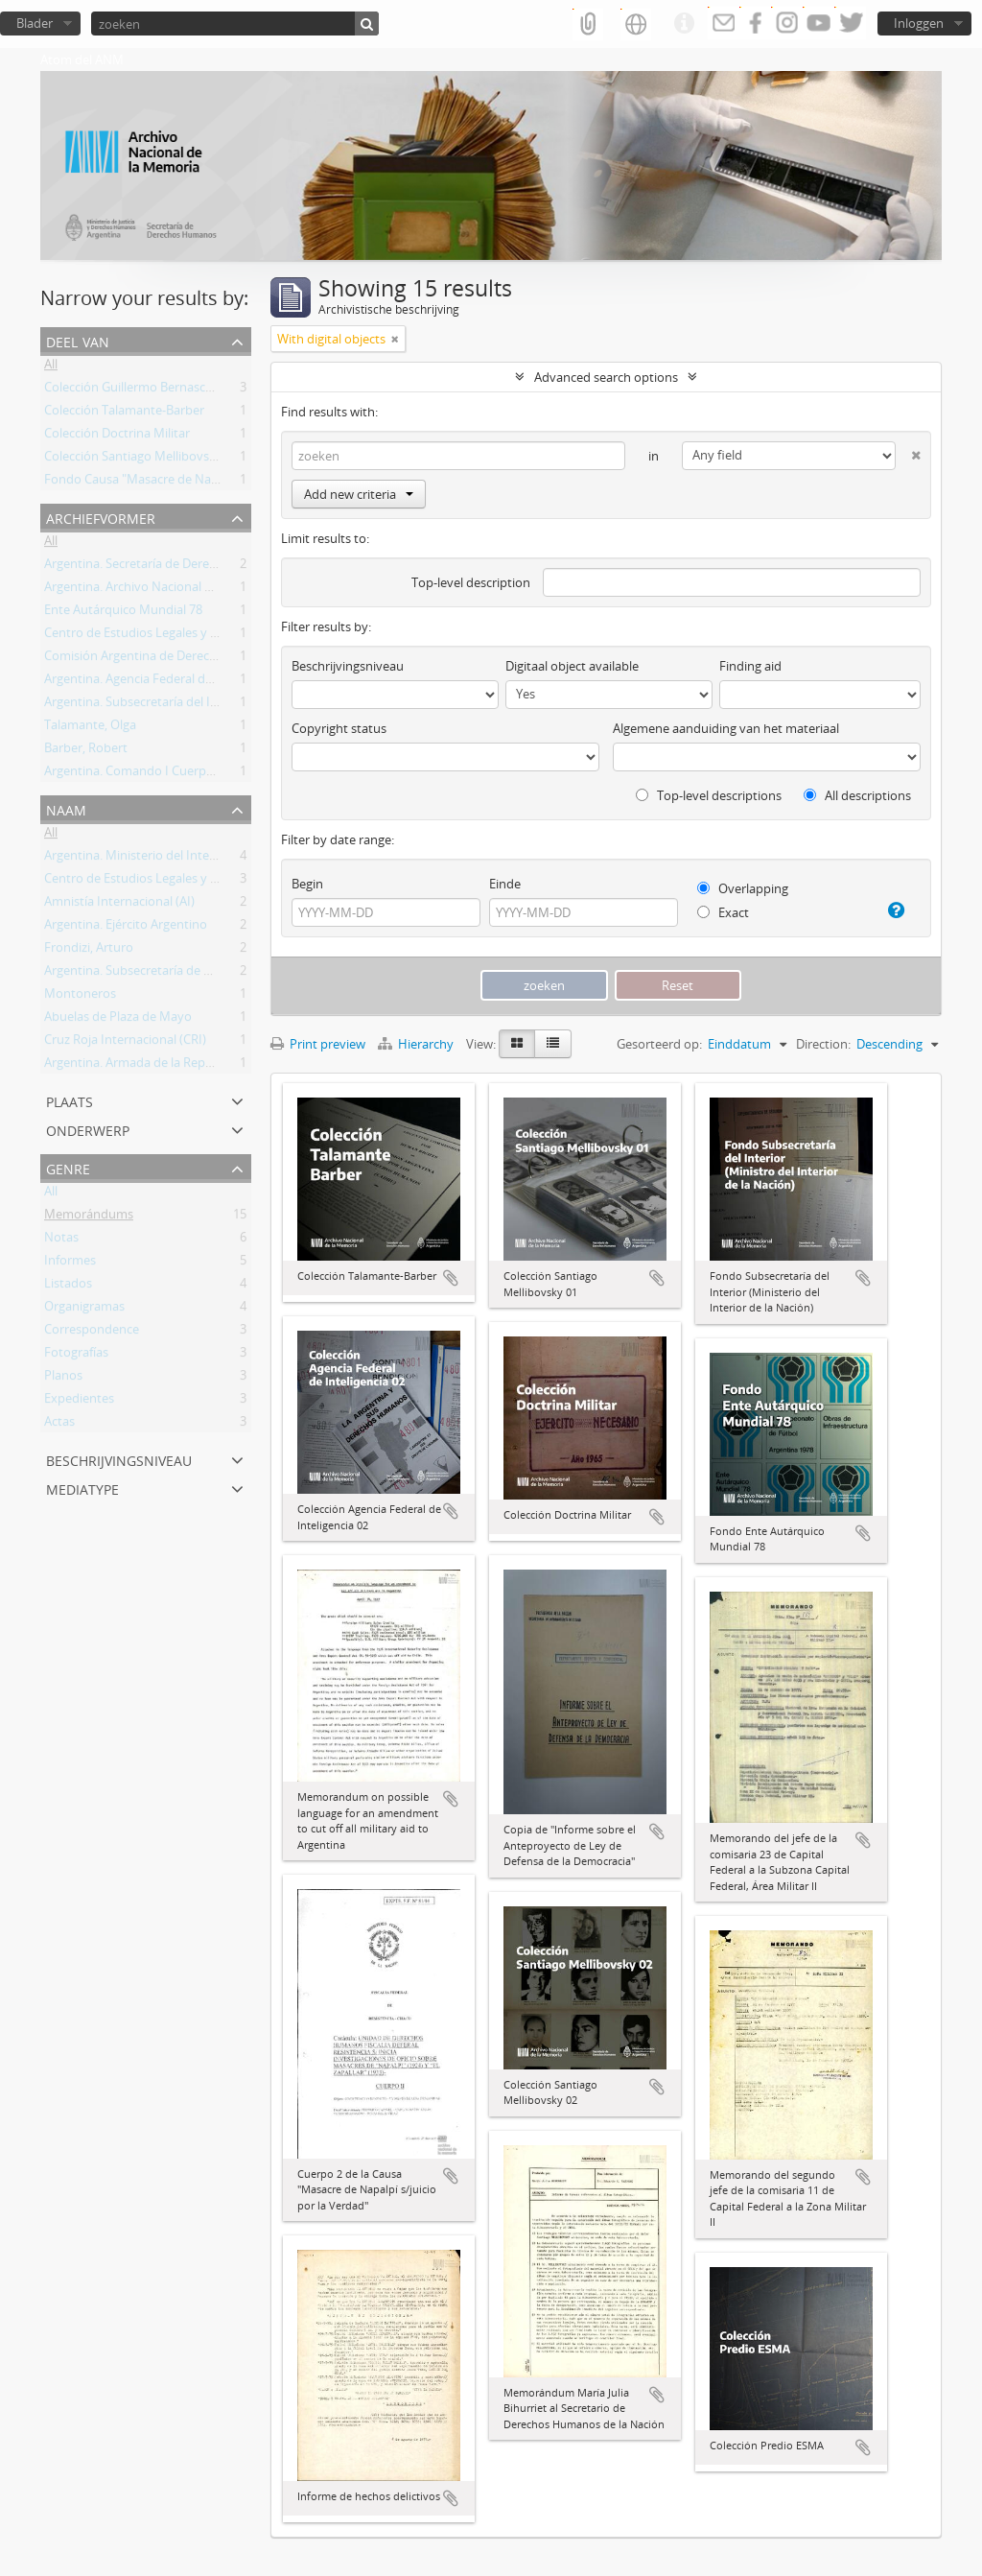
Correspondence (91, 1332)
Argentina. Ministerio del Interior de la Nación (173, 858)
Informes (70, 1263)
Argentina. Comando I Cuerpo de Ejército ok (168, 774)
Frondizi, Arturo (88, 950)
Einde (505, 883)
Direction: (823, 1043)
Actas (59, 1424)
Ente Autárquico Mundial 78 (123, 613)
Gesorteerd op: (659, 1043)
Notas (61, 1240)
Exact (723, 912)
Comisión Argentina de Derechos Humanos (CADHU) (193, 659)
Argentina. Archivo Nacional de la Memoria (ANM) (184, 590)
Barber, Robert (86, 751)
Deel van (77, 340)
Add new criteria (358, 494)
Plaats (69, 1100)
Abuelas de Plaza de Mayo (118, 1019)
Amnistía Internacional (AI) (119, 904)
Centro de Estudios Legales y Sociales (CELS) (168, 636)
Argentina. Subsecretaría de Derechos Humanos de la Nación (216, 973)
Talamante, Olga (90, 728)
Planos (63, 1378)
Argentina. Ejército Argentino (125, 927)
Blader (34, 23)
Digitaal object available (572, 665)
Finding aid (750, 665)
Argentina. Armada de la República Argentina (170, 1066)
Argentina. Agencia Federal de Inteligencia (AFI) (176, 682)
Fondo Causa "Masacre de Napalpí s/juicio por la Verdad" (205, 482)
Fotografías (76, 1355)
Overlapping (742, 888)
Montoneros (80, 996)
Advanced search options (606, 377)
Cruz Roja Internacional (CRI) (125, 1043)
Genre (68, 1167)
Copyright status (339, 728)
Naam (66, 808)
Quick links (684, 24)
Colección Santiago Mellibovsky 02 (141, 459)
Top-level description (470, 582)
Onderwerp (87, 1129)
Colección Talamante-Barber (124, 413)
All (51, 367)
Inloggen (919, 23)
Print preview (317, 1043)
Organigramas (84, 1309)
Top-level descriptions (709, 795)
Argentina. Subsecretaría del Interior (146, 705)
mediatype (82, 1488)
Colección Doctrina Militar (117, 436)
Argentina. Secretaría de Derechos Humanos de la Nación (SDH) (224, 567)
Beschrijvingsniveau (119, 1459)
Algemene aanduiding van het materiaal (726, 728)
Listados (68, 1286)
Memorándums (88, 1217)
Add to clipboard (450, 1278)
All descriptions (857, 795)
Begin (307, 883)
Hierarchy (417, 1043)
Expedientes (79, 1401)
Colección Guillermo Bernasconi (133, 390)
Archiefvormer (100, 517)
